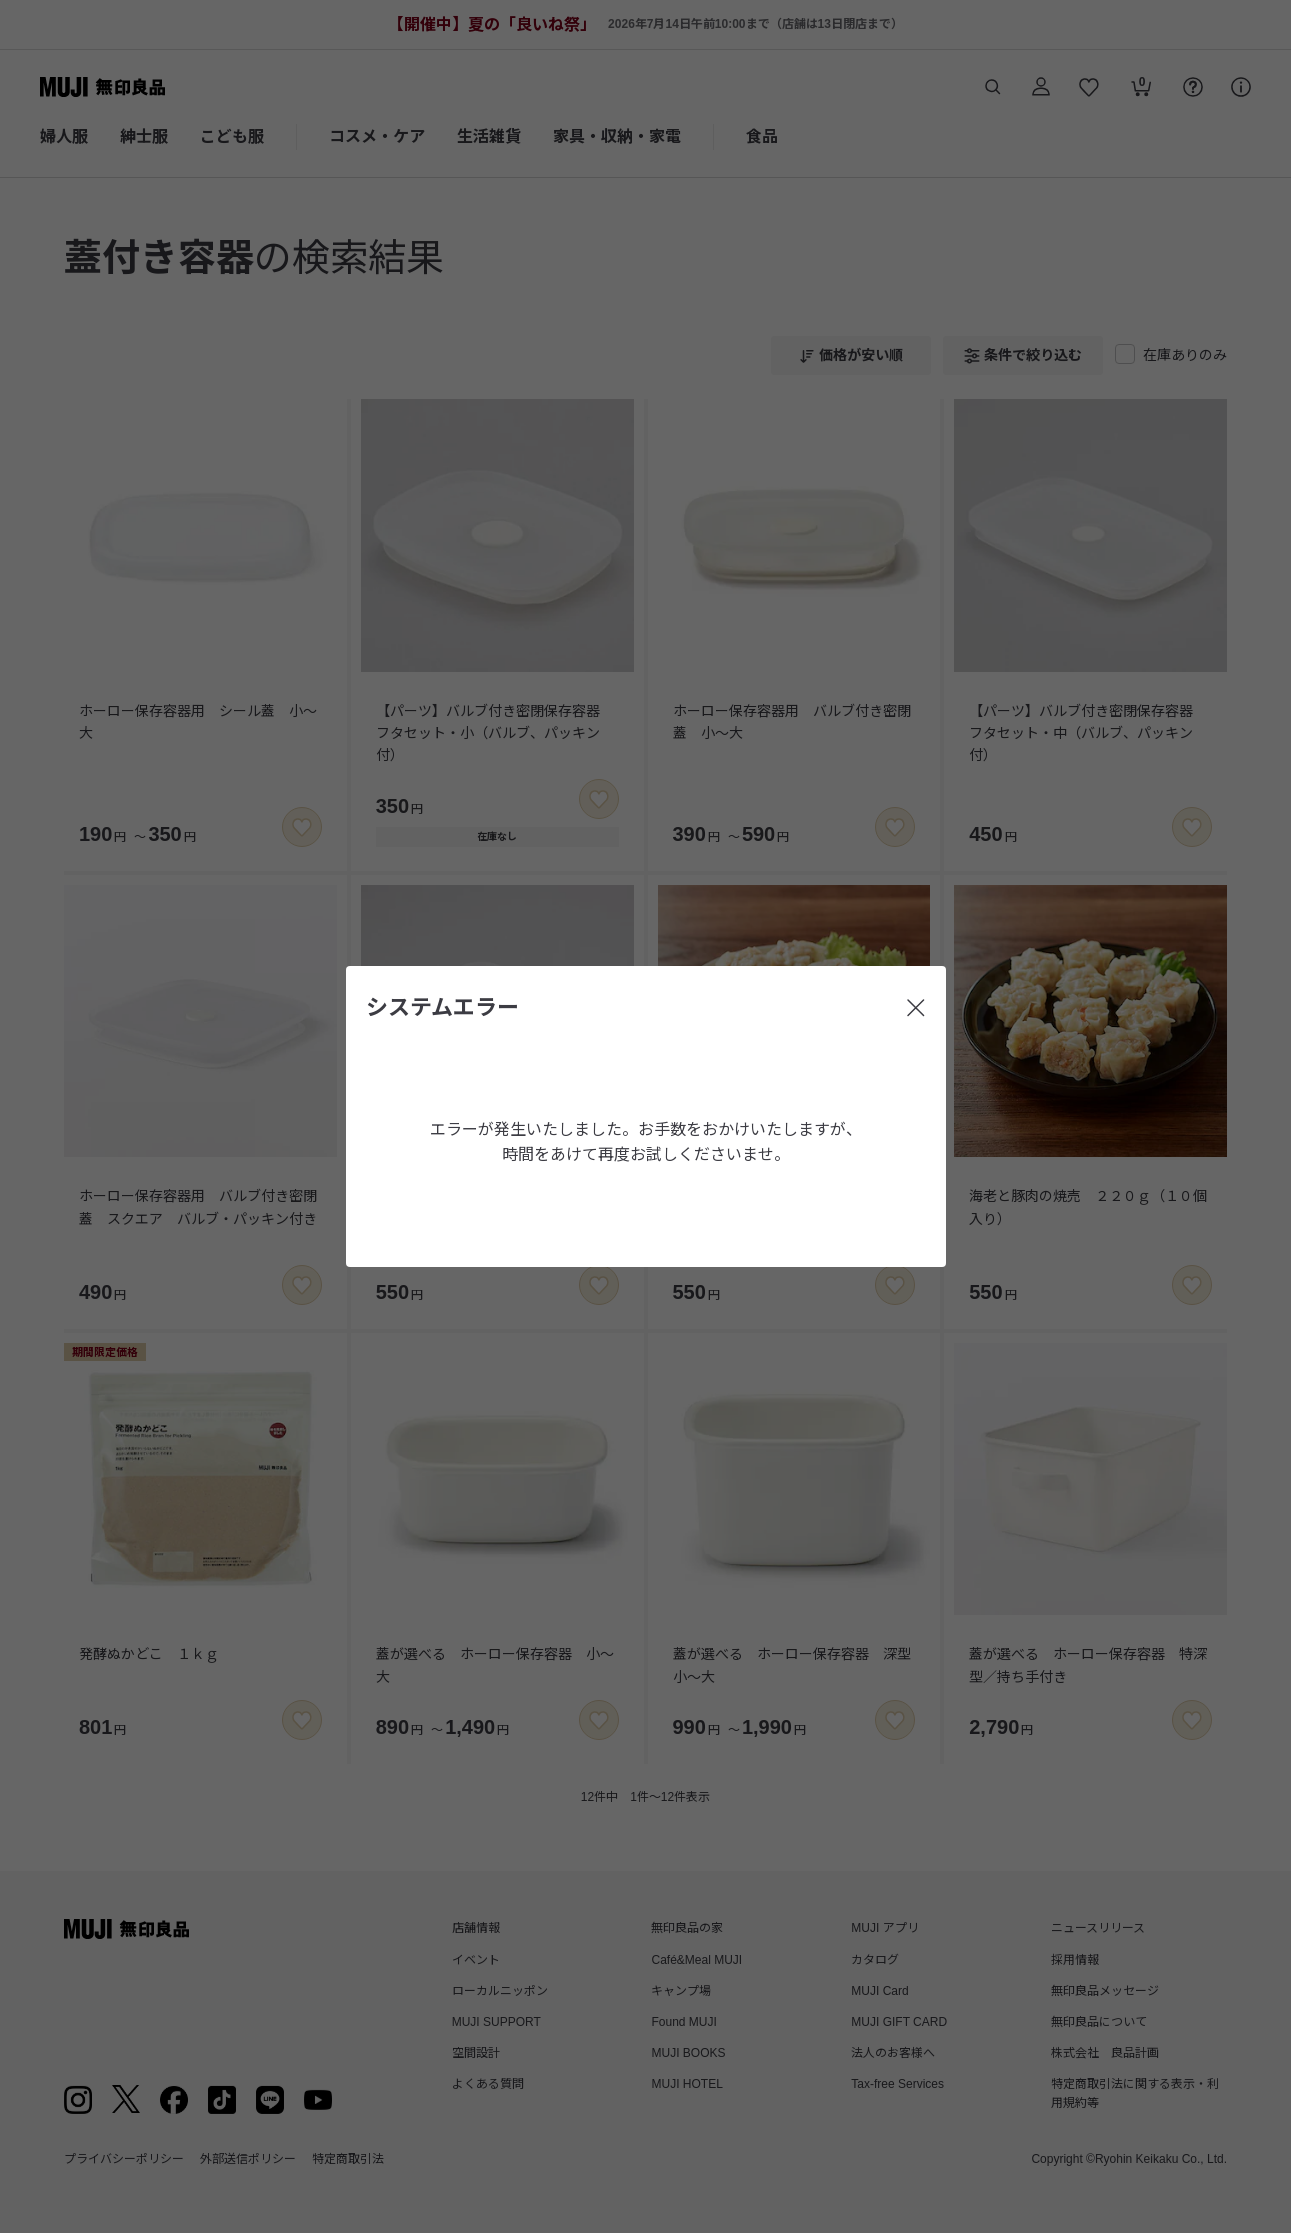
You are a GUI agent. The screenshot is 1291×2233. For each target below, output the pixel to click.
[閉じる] (916, 1008)
